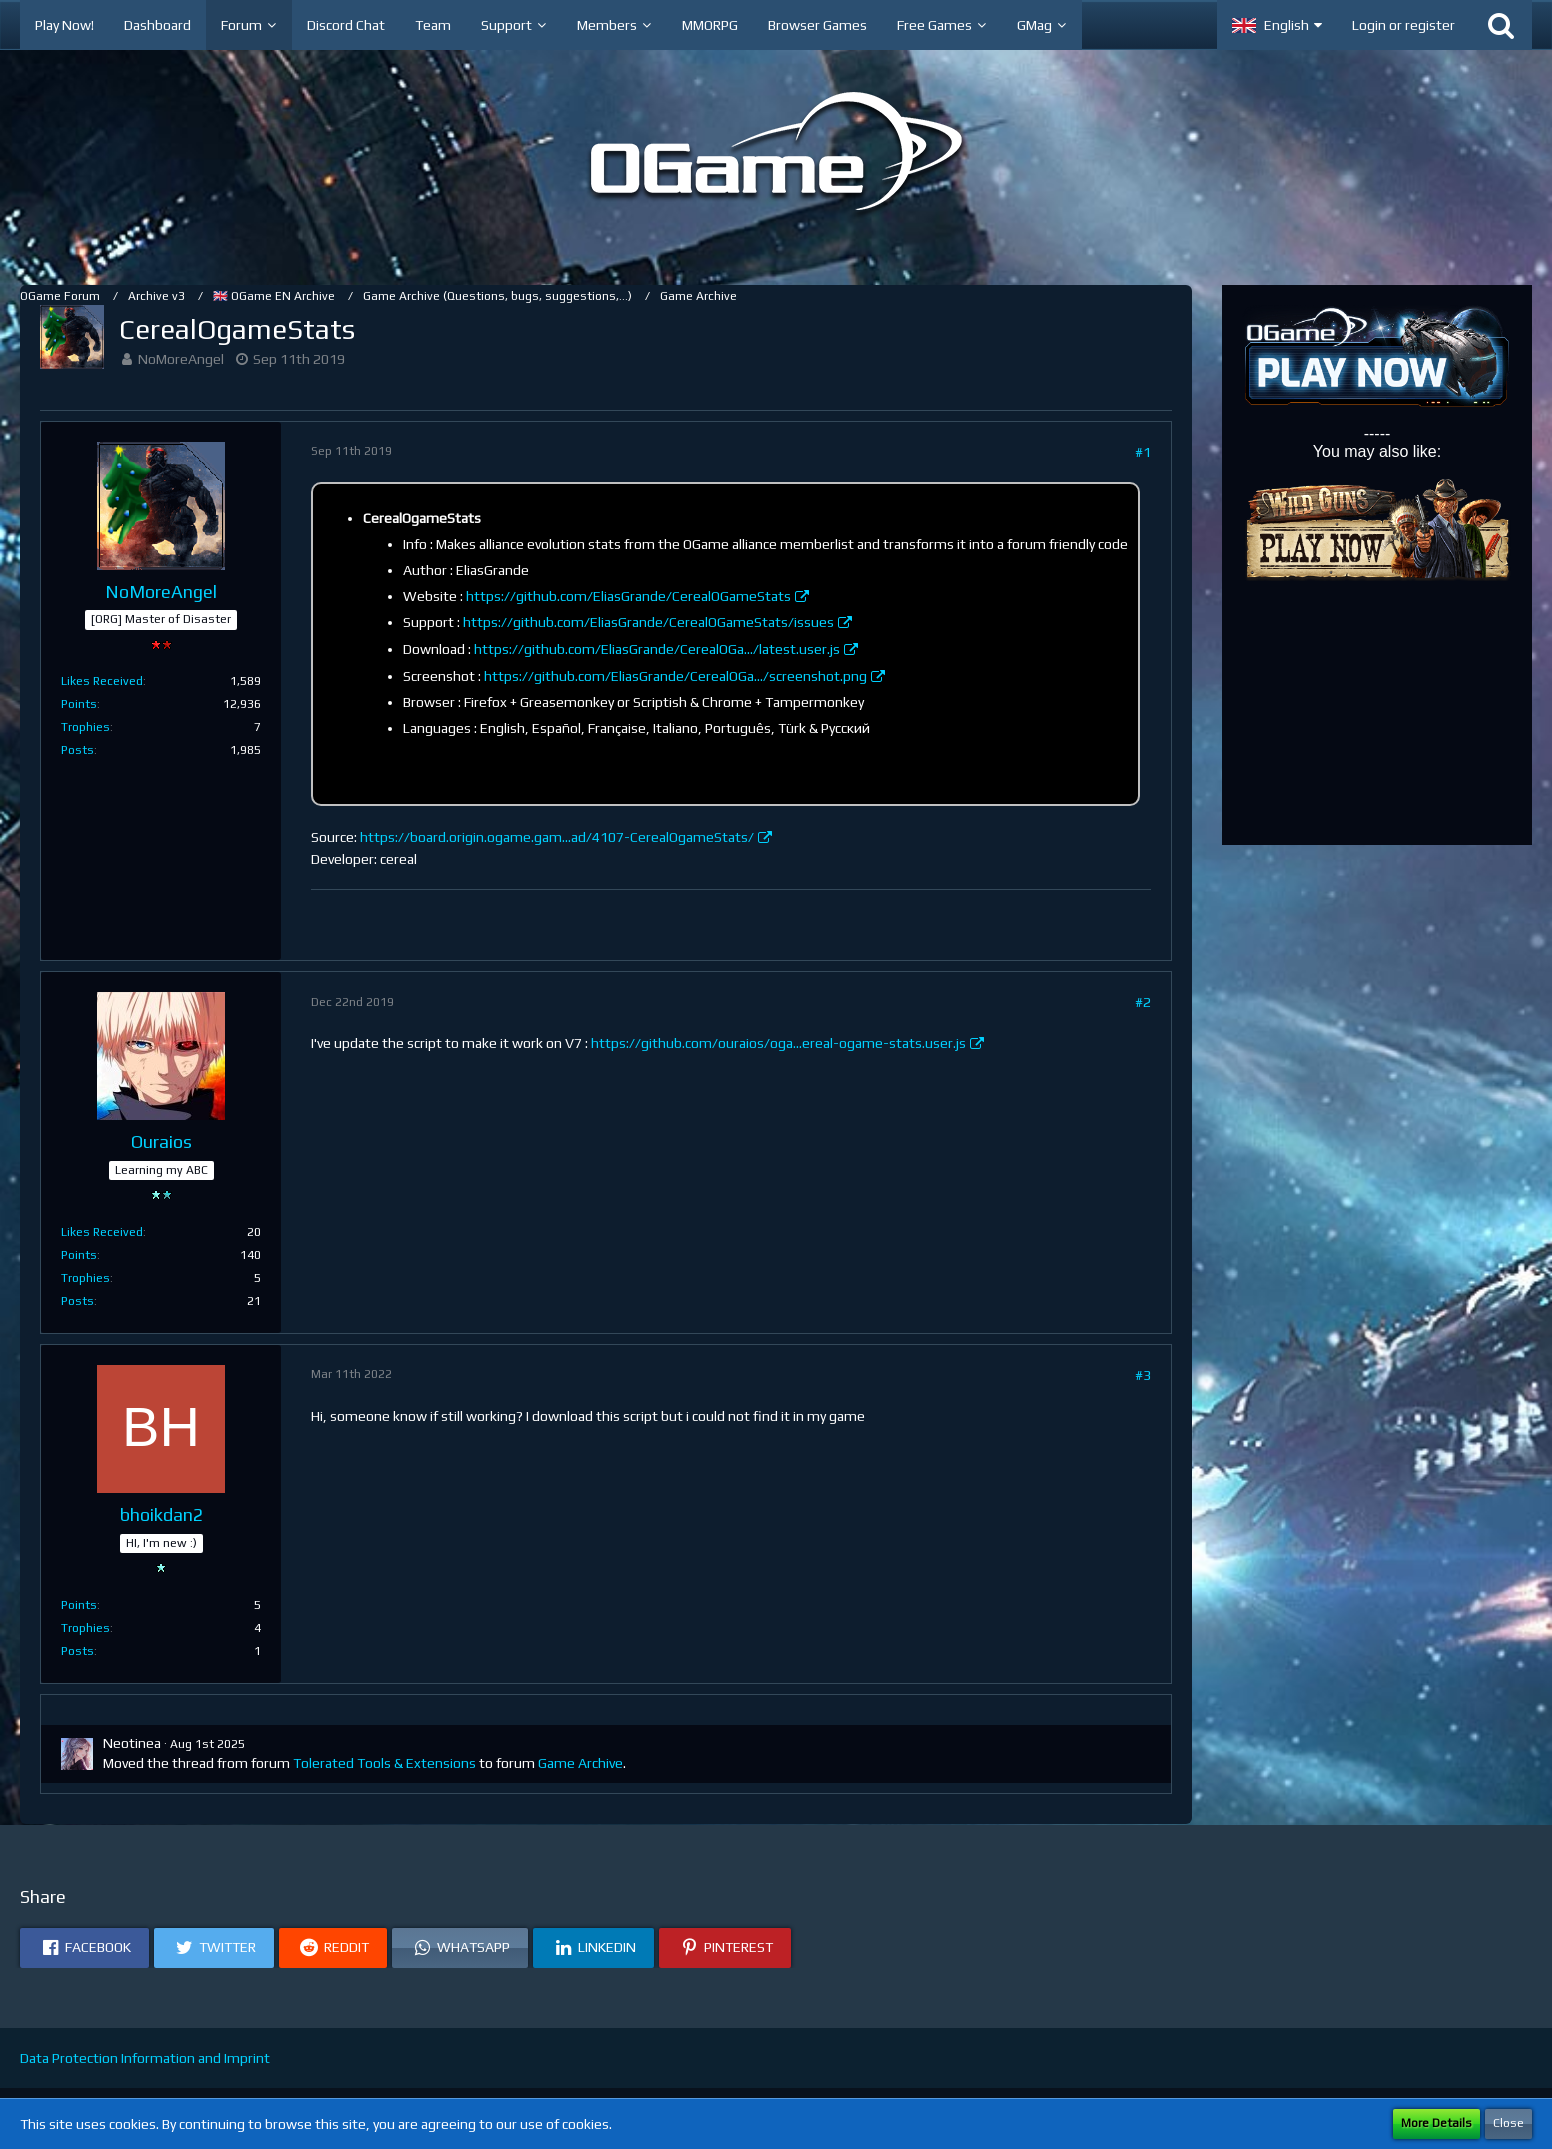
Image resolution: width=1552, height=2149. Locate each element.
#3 (1143, 1375)
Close (1508, 2123)
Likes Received (102, 681)
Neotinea (132, 1743)
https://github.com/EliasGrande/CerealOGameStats (628, 596)
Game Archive (580, 1763)
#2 (1143, 1002)
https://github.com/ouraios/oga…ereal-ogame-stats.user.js (778, 1043)
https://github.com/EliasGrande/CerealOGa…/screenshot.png (675, 676)
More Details (1436, 2123)
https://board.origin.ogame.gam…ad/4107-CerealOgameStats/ (557, 837)
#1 (1143, 452)
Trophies (85, 727)
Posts (77, 750)
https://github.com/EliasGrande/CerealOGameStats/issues (648, 622)
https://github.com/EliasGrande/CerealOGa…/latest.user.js (657, 649)
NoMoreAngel (181, 359)
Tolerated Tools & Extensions (384, 1763)
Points (79, 704)
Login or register (1403, 25)
